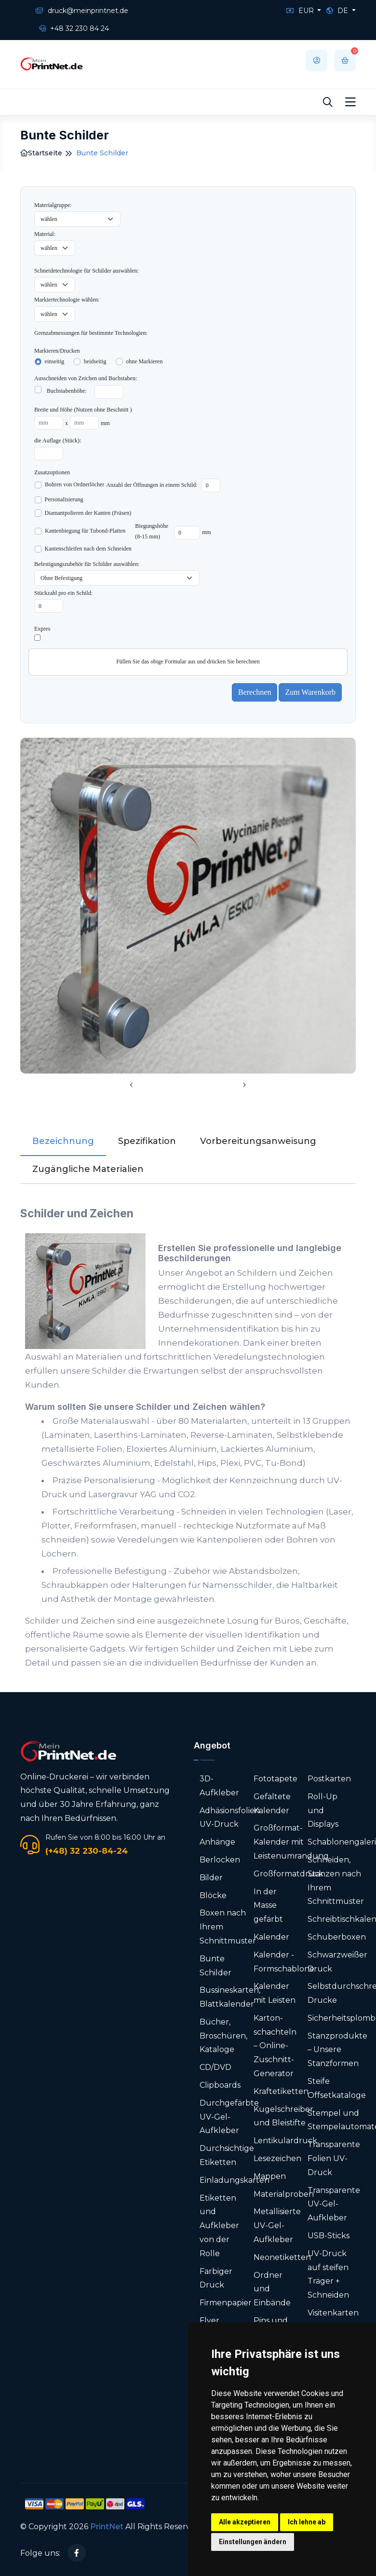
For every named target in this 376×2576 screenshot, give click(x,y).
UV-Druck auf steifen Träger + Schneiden (328, 2274)
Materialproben (284, 2194)
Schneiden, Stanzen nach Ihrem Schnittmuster (336, 1880)
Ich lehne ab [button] (306, 2522)
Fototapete (275, 1778)
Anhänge (217, 1841)
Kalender (271, 1937)
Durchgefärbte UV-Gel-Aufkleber (229, 2116)
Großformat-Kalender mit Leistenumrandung (291, 1841)
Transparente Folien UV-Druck (334, 2158)
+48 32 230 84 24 (74, 28)
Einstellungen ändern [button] (252, 2542)
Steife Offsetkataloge (337, 2088)
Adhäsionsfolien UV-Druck (230, 1817)
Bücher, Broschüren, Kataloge (223, 2035)
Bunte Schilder (215, 1965)
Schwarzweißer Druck (337, 1961)
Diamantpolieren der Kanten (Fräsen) (88, 513)
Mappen (270, 2176)
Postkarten (329, 1778)
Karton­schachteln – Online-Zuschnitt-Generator (275, 2045)
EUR (301, 10)
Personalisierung (64, 499)
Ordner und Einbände (272, 2289)
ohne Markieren (144, 361)
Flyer (209, 2320)
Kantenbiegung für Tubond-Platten (85, 530)
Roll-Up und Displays (323, 1810)
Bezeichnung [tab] (63, 1141)
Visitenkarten (333, 2312)
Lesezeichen (277, 2158)
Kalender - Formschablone (284, 1961)
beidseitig (95, 361)
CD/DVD (215, 2067)
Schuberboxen (337, 1937)
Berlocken (220, 1859)
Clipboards (220, 2085)
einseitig (55, 361)
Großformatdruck (288, 1873)
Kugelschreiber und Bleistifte (283, 2116)
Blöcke (213, 1895)
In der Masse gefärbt (268, 1905)
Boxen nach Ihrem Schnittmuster (228, 1926)
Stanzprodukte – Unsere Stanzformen (337, 2049)
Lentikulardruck (285, 2140)
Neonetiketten (282, 2257)
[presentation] (132, 1085)
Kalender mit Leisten (274, 1993)
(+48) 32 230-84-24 (86, 1851)
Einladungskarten (234, 2180)
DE (338, 10)
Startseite (41, 153)
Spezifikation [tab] (147, 1141)
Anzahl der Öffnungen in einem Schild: (151, 485)
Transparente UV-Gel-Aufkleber (334, 2204)
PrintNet (106, 2526)
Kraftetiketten (281, 2091)
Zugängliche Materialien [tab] (88, 1169)
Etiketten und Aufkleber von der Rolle (219, 2225)
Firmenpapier (226, 2302)
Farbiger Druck (216, 2278)
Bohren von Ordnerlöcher (74, 484)
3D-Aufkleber (219, 1785)
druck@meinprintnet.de (82, 10)
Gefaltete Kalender (272, 1803)
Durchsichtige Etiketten (227, 2155)
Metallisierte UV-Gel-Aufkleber (277, 2225)
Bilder (211, 1877)
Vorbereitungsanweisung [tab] (258, 1141)
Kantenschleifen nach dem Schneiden (88, 548)
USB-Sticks (328, 2235)
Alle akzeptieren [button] (244, 2522)
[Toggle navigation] (350, 102)
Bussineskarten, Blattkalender (230, 1997)
